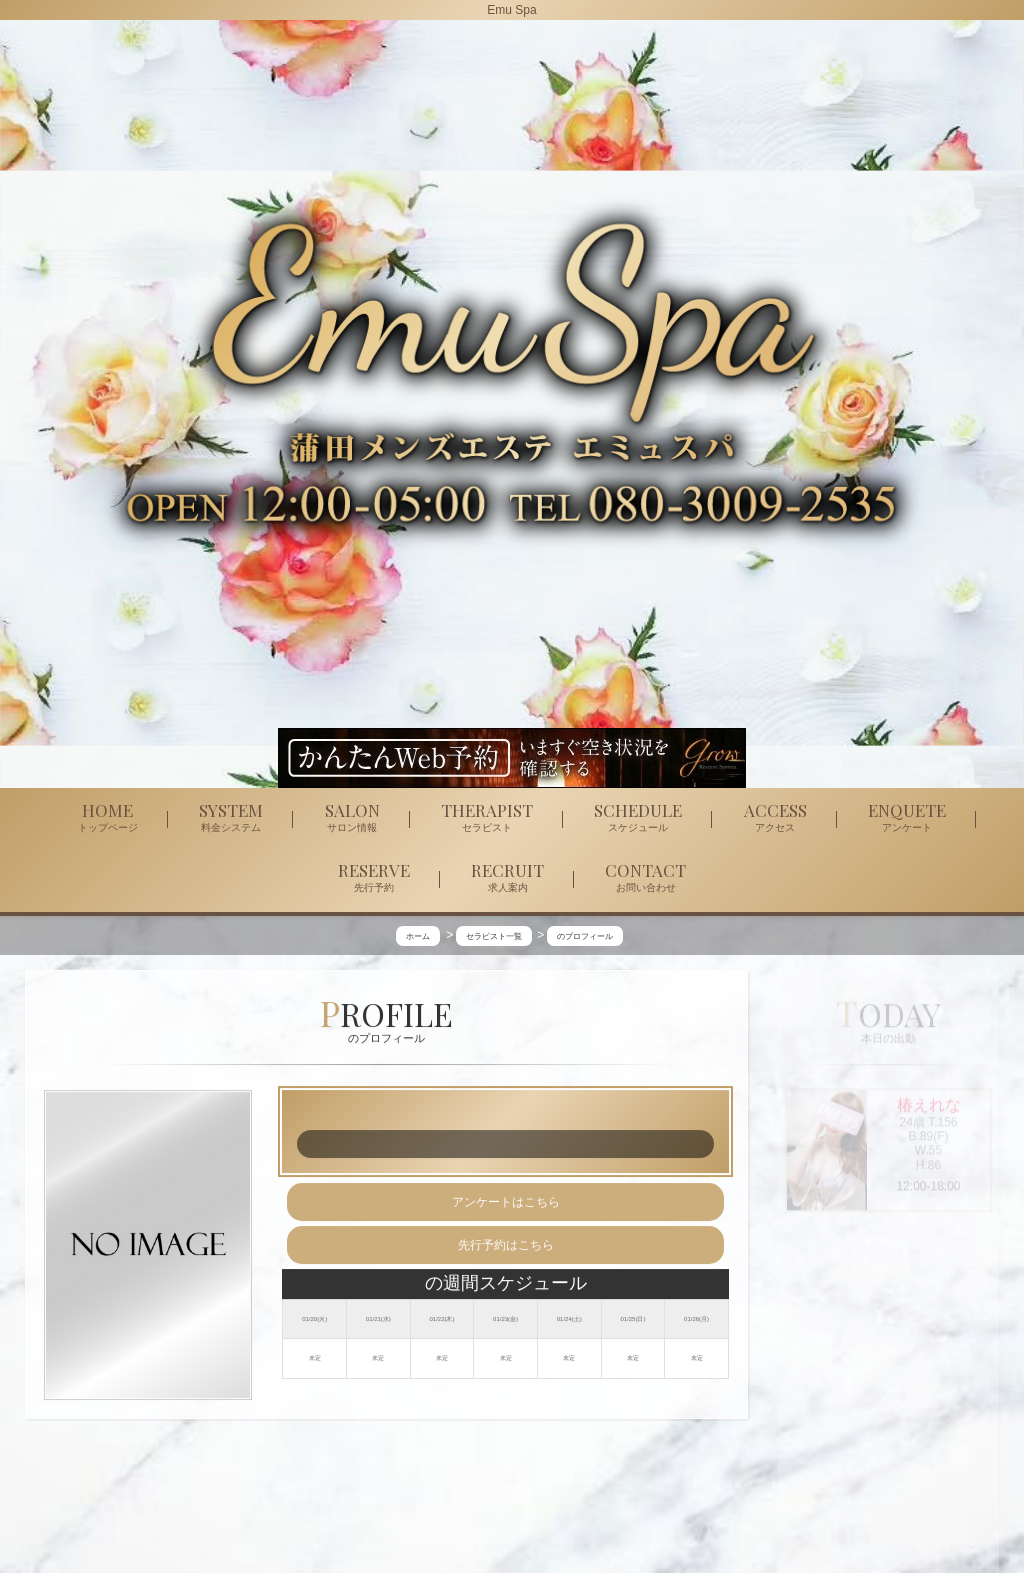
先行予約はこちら (506, 1246)
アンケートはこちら (506, 1203)
